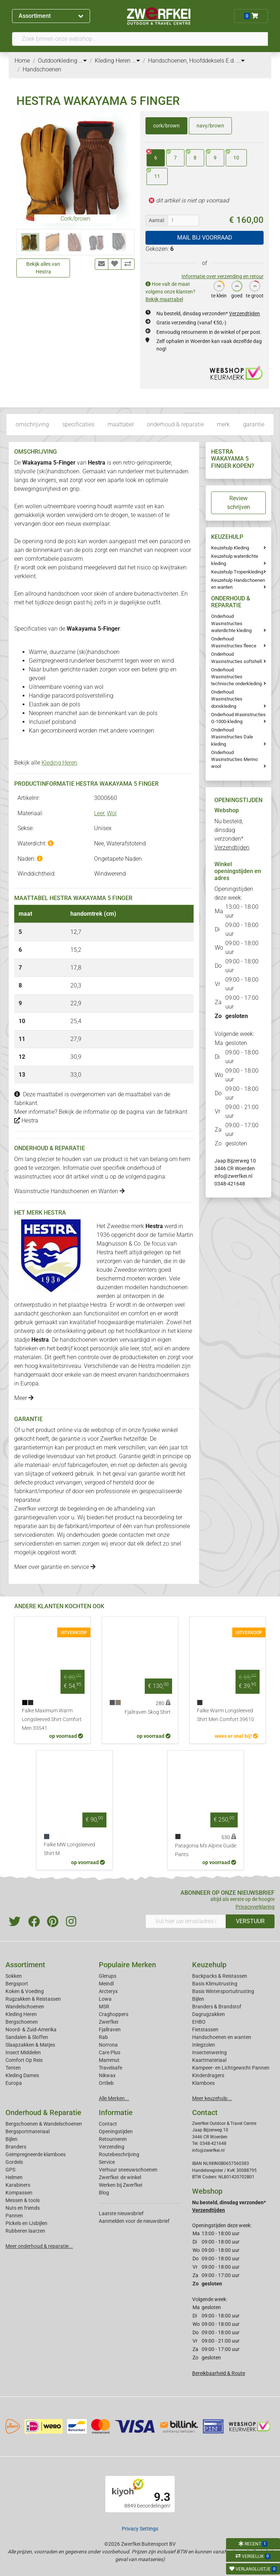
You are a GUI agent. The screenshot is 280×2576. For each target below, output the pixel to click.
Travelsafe (110, 2068)
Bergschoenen (21, 2022)
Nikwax (107, 2075)
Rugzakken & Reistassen (33, 1999)
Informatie (116, 2112)
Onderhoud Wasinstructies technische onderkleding (236, 676)
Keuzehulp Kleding (230, 548)
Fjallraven (110, 2029)
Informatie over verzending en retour (223, 276)
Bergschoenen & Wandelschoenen (43, 2124)
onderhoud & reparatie (175, 424)
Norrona (108, 2045)
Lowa (105, 1999)
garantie (253, 424)
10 (232, 155)
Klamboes (203, 2083)
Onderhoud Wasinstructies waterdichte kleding (231, 623)
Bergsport (16, 1984)
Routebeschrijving (119, 2154)
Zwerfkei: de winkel (120, 2177)
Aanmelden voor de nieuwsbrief (134, 2221)
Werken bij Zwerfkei (120, 2185)
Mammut (109, 2060)
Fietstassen (205, 2029)
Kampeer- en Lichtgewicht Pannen (230, 2068)
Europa (13, 2083)
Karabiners (17, 2185)
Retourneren (113, 2139)
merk (223, 424)
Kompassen (18, 2193)
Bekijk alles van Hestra (43, 268)
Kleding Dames (22, 2075)
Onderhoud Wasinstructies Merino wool (234, 759)
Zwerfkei (108, 2022)
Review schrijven (238, 502)
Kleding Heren (59, 762)
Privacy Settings (140, 2529)
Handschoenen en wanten (221, 2037)
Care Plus (109, 2052)
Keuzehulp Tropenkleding (237, 572)
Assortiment (51, 16)
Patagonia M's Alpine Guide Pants (205, 1850)
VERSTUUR (250, 1921)
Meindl (106, 1984)
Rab (103, 2037)
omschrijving (32, 424)
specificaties (78, 424)
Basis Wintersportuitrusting (223, 1991)
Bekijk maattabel (164, 299)
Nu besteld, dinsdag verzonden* (208, 313)
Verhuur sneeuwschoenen (128, 2170)
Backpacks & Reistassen (219, 1976)
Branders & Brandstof (216, 2006)
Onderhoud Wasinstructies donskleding (226, 699)
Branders (15, 2147)
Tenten (13, 2068)
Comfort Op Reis (24, 2060)
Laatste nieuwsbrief (121, 2213)
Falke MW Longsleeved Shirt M (69, 1849)
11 (153, 173)
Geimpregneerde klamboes (35, 2154)
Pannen (14, 2215)
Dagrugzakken (208, 2014)
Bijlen (198, 1999)
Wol (112, 813)
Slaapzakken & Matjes (30, 2045)
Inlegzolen (203, 2045)
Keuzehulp (209, 1964)
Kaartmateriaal (209, 2060)
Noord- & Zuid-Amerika (31, 2029)
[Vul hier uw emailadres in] (185, 1921)
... (83, 60)
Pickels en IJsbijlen (26, 2223)
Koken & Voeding (24, 1991)
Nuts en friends (22, 2208)
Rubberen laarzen (25, 2231)
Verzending (111, 2147)
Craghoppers (113, 2014)
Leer (99, 813)
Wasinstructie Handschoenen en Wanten (69, 1191)
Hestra (26, 1120)
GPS (10, 2170)
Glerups (107, 1976)
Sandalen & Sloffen (26, 2037)
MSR (104, 2006)
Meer (24, 1397)
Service (107, 2162)
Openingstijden (116, 2131)
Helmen (14, 2177)
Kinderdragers (208, 2075)
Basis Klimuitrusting (214, 1984)
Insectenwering (209, 2052)
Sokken (13, 1976)
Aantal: (157, 220)
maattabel (121, 424)
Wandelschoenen (24, 2006)
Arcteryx (108, 1991)
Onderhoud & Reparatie (43, 2112)
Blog (104, 2193)
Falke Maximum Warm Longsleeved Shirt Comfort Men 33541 (52, 1719)
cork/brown (166, 126)
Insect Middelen (23, 2052)
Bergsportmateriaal (27, 2131)
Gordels (14, 2162)
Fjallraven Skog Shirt (148, 1712)
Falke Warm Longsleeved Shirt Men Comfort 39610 (225, 1715)
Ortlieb (106, 2083)
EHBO (199, 2022)
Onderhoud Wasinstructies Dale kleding (232, 736)
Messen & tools (22, 2200)
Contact (108, 2124)
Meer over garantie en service (55, 1566)
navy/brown (210, 126)
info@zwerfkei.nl (233, 1176)
